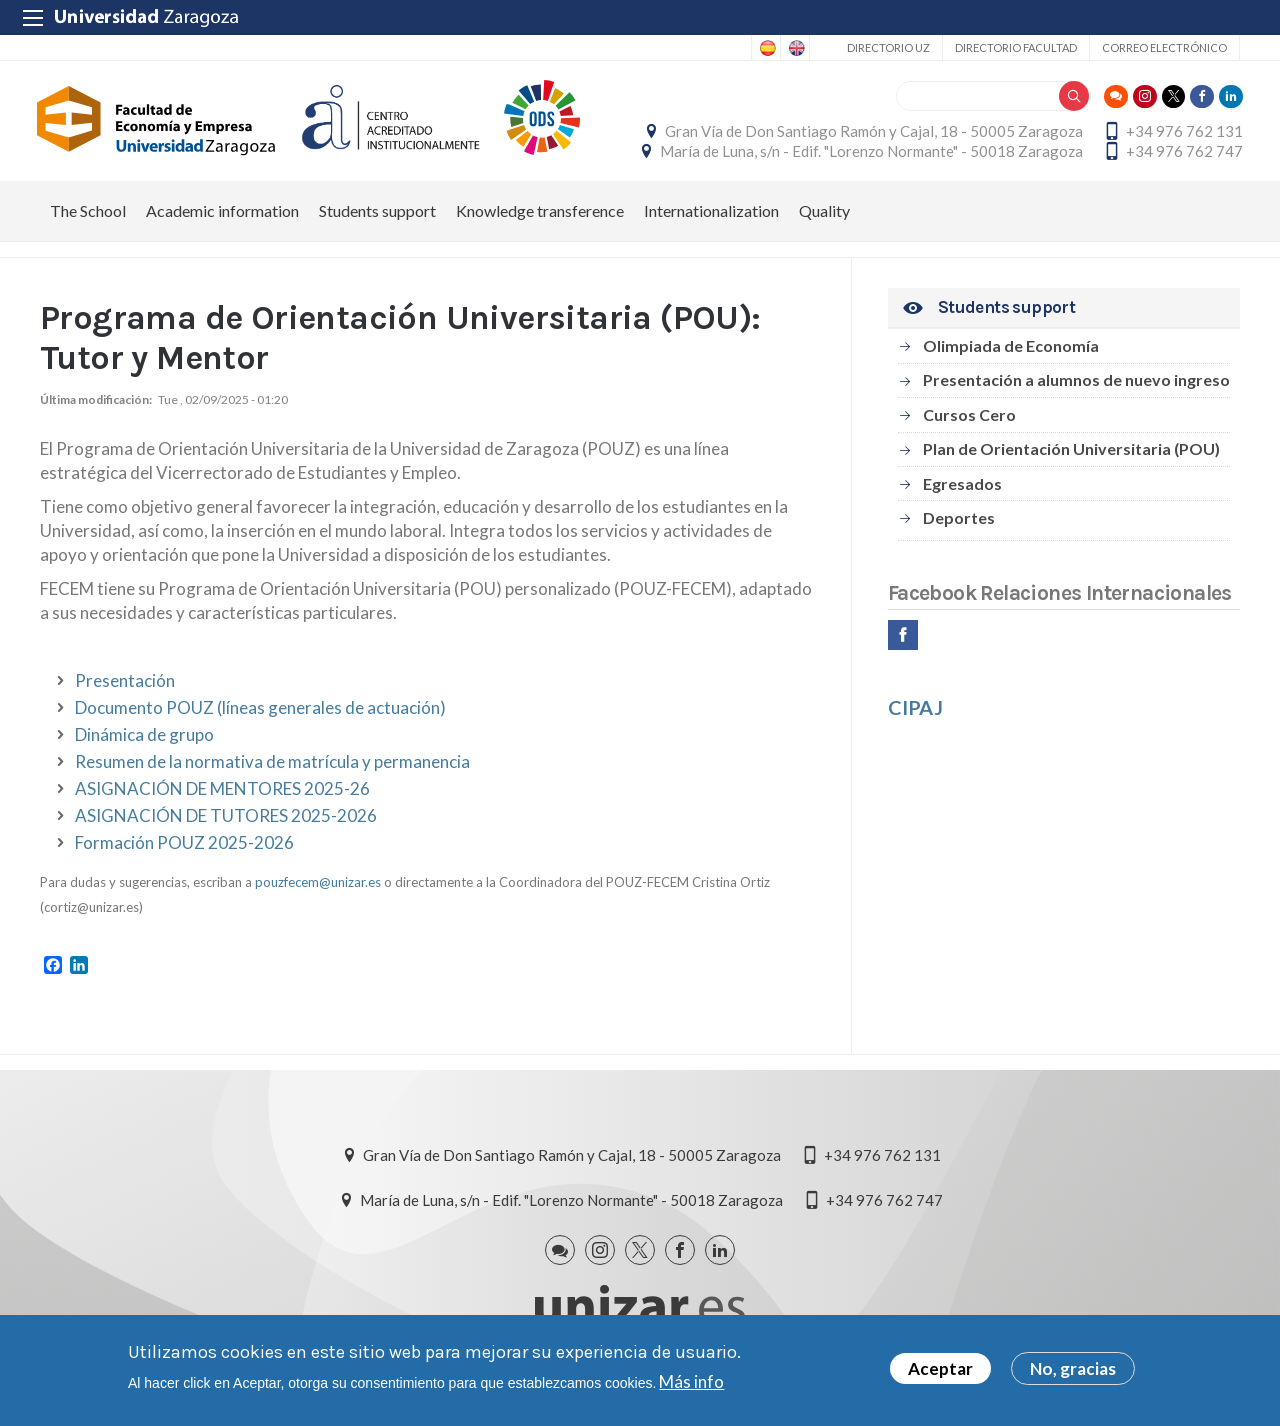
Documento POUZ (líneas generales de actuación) (260, 718)
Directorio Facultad (1016, 47)
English (795, 48)
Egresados (962, 494)
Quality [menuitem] (824, 221)
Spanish (766, 48)
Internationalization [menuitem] (711, 221)
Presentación (125, 691)
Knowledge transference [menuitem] (540, 221)
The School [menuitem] (88, 221)
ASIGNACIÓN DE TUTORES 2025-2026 (226, 826)
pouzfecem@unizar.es (318, 893)
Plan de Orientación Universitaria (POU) (1071, 459)
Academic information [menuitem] (222, 221)
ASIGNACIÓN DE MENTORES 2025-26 (222, 799)
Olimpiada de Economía (1011, 356)
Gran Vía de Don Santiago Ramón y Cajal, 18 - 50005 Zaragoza (871, 137)
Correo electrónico (1164, 47)
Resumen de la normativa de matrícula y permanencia (272, 772)
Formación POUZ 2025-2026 (184, 853)
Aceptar (940, 1368)
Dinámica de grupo (144, 745)
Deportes (959, 528)
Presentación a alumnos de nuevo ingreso (1076, 390)
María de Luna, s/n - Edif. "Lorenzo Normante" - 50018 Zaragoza (868, 157)
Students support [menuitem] (377, 221)
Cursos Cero (969, 425)
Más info (691, 1381)
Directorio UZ (888, 47)
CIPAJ (915, 718)
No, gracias (1073, 1368)
